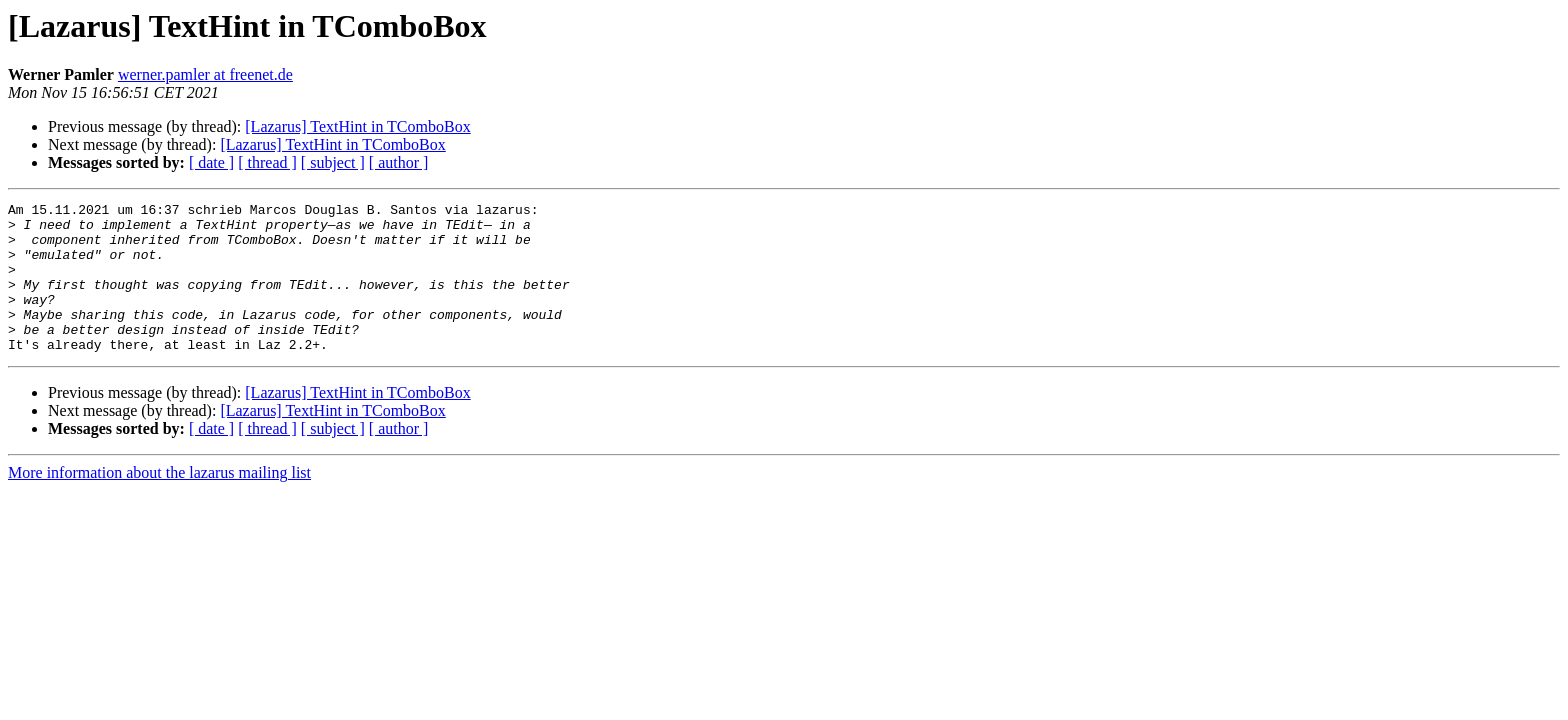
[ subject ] (333, 162)
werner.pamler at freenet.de (205, 74)
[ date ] (211, 162)
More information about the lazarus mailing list (159, 502)
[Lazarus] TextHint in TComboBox (357, 126)
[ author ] (399, 162)
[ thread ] (267, 162)
